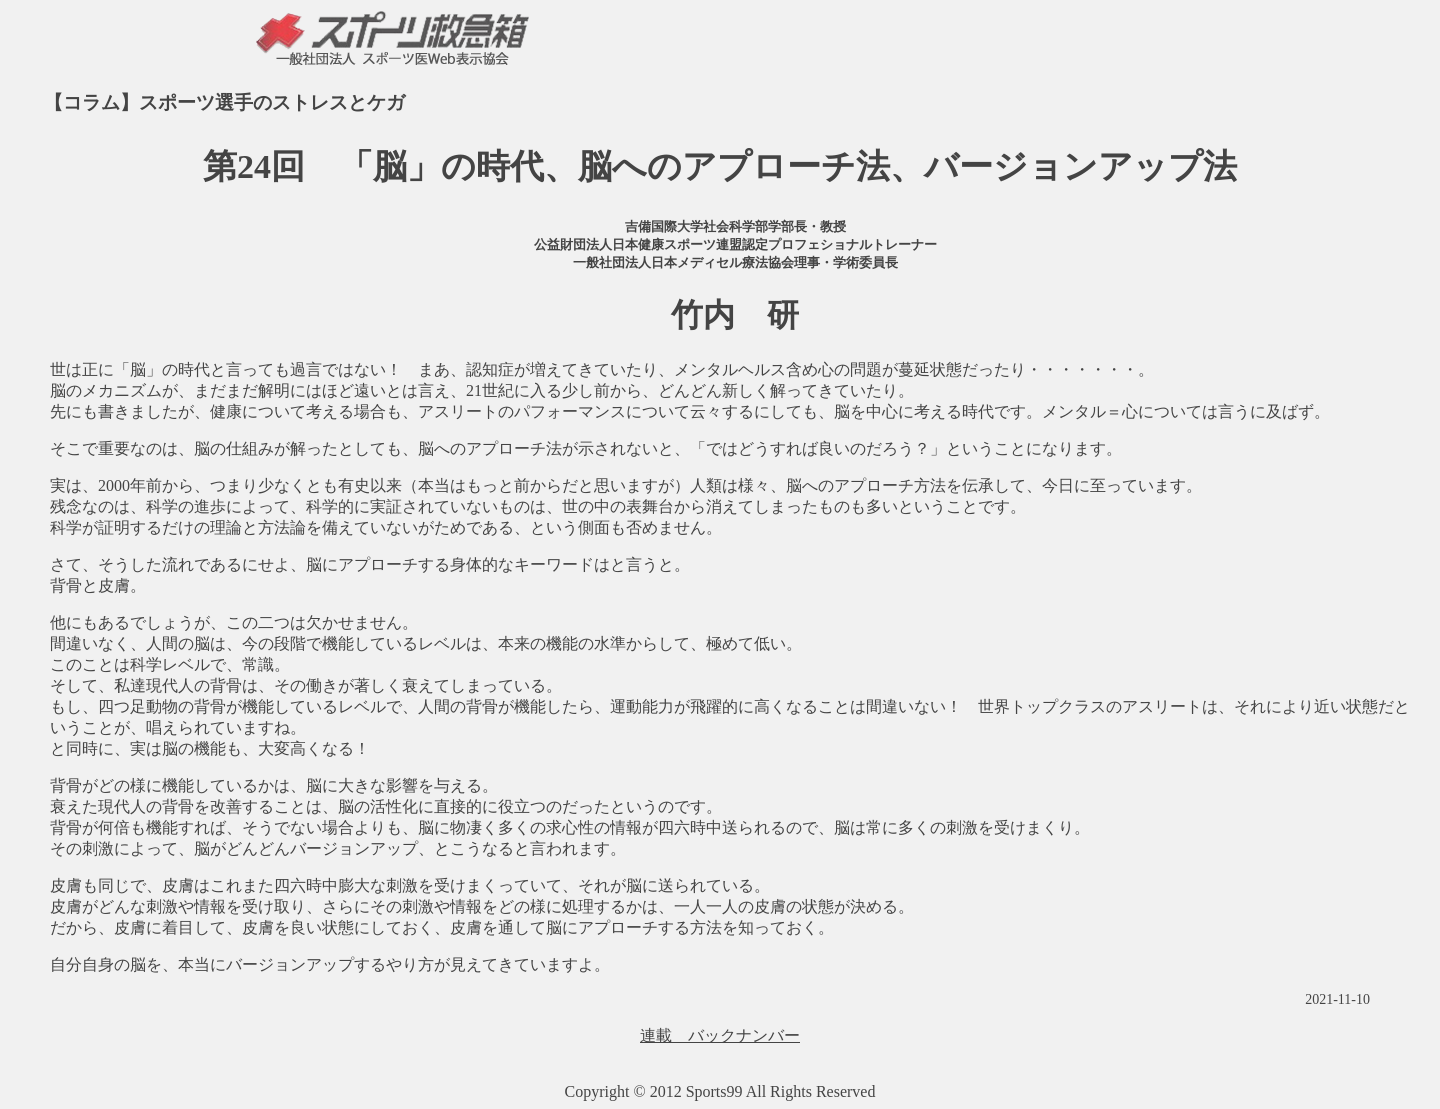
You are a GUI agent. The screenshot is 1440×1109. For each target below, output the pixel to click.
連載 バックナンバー (720, 1035)
